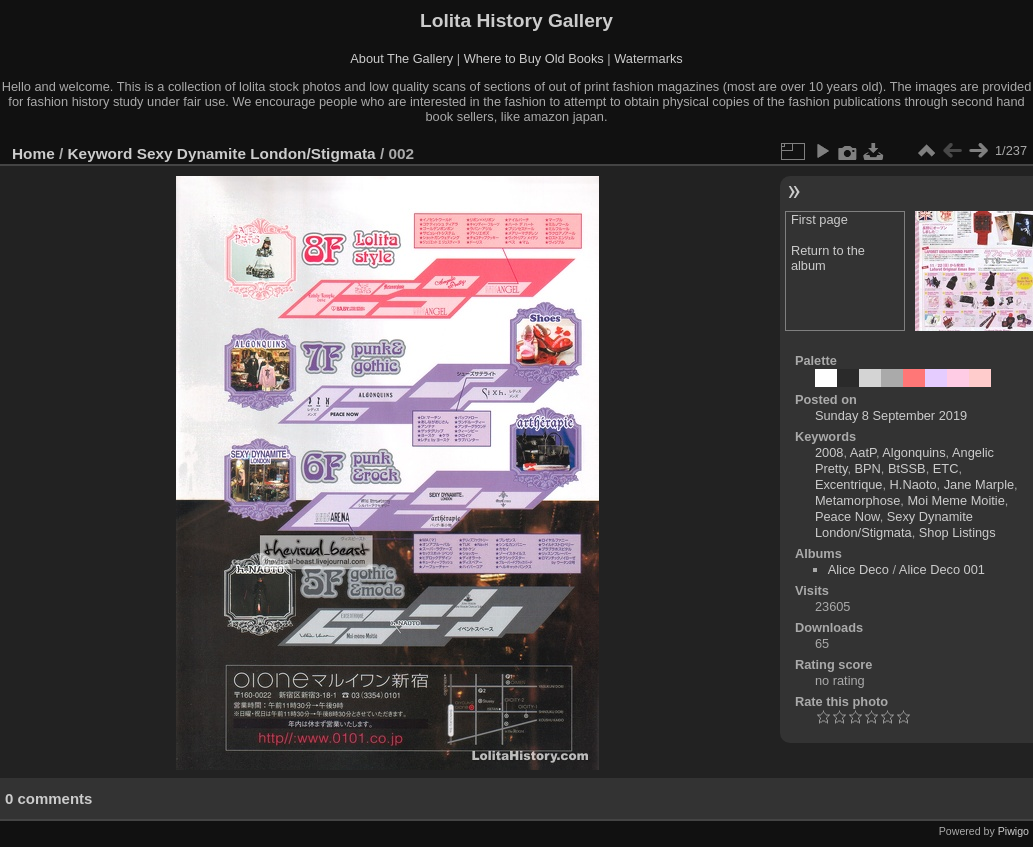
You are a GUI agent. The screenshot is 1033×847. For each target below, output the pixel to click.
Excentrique (849, 484)
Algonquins (913, 452)
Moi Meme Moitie (955, 500)
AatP (863, 452)
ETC (946, 468)
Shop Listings (957, 532)
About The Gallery (401, 58)
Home (33, 153)
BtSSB (907, 468)
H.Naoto (913, 484)
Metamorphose (857, 500)
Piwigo (1013, 831)
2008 (829, 452)
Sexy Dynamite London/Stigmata (256, 153)
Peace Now (847, 516)
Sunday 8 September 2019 (891, 415)
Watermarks (648, 58)
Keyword (100, 153)
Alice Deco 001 (942, 569)
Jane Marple (979, 484)
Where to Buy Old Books (534, 58)
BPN (868, 468)
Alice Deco (858, 569)
